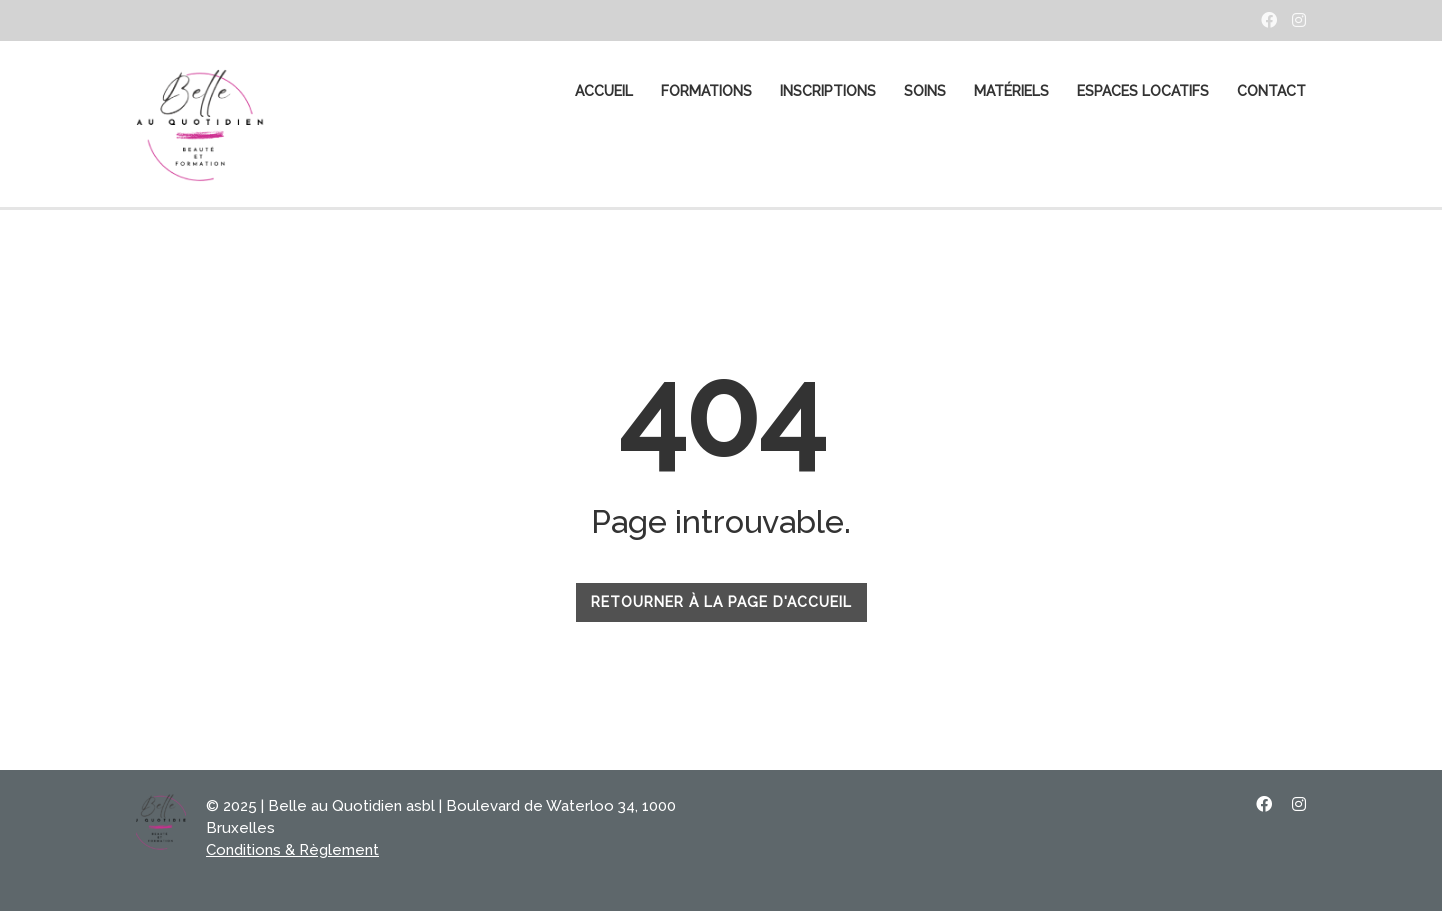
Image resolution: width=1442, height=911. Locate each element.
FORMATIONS (706, 91)
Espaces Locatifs (1143, 91)
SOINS (925, 91)
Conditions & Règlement (292, 850)
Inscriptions (828, 91)
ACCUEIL (604, 91)
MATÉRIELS (1011, 91)
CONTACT (1271, 91)
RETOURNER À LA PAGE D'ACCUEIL (721, 602)
